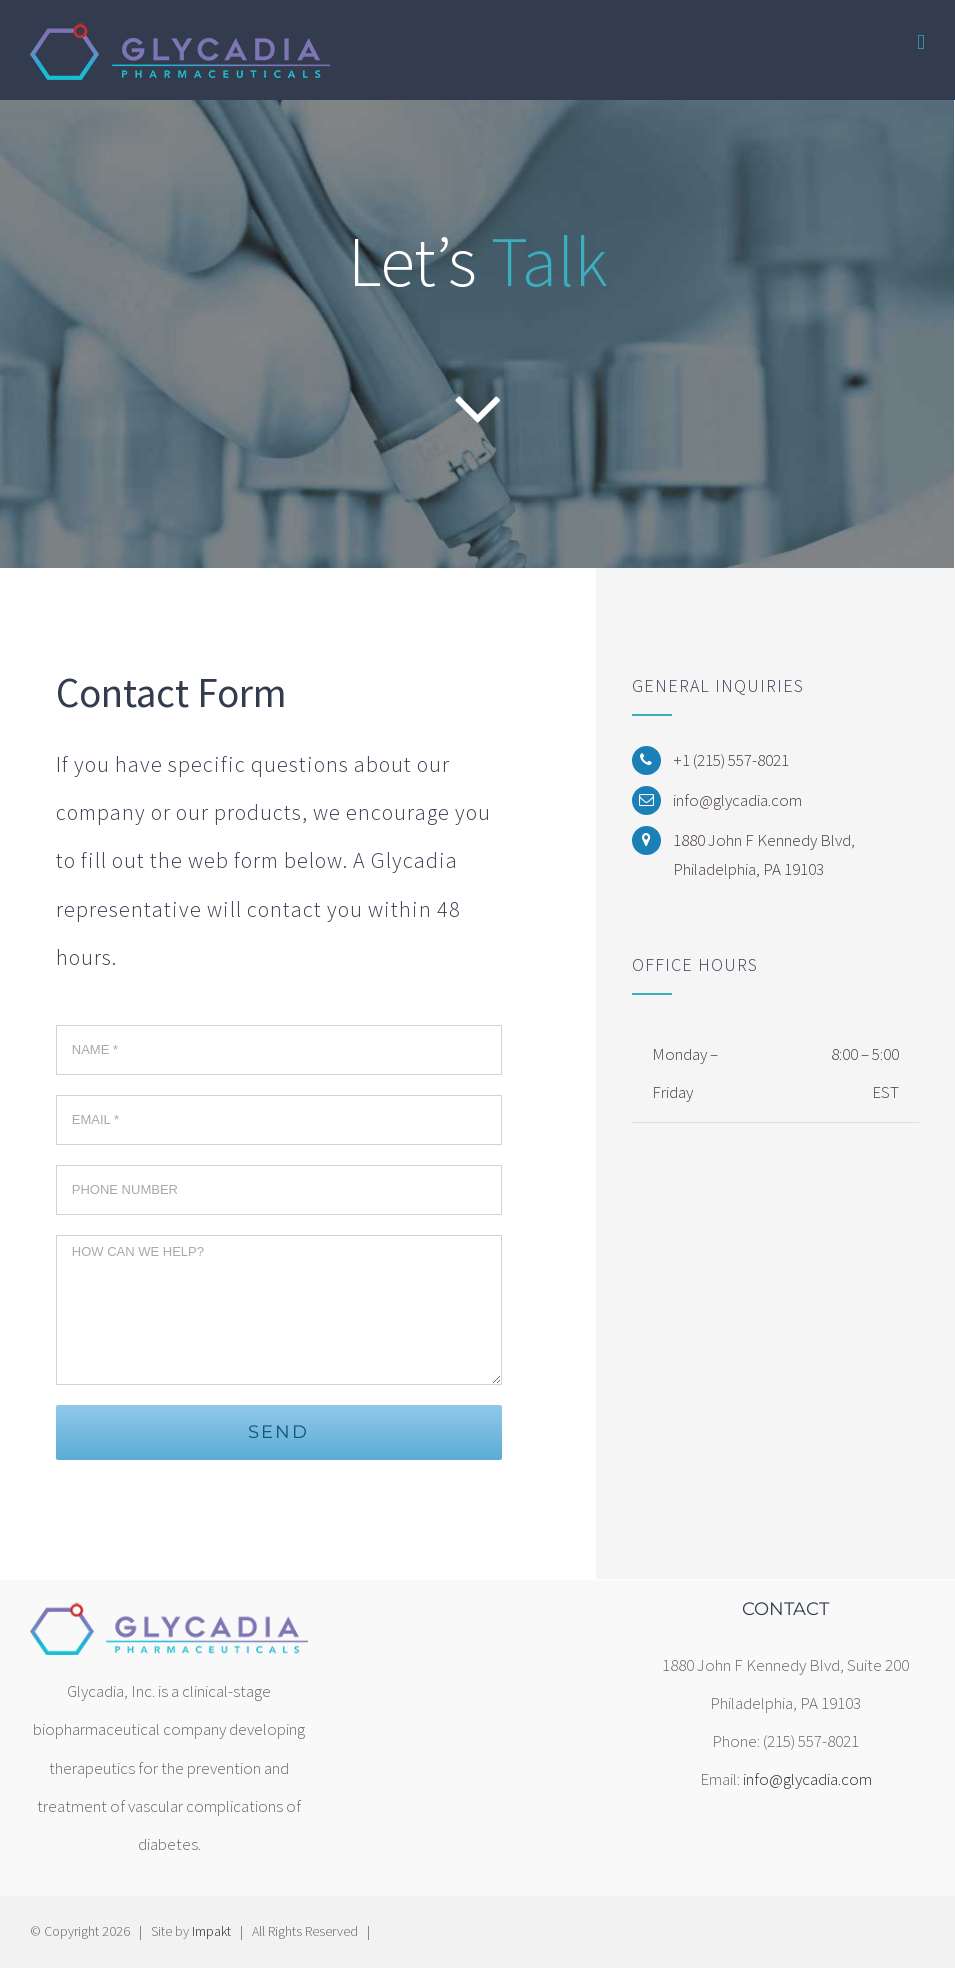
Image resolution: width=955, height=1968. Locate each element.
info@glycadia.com (807, 1779)
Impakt (211, 1931)
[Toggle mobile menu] (921, 42)
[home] (169, 1619)
